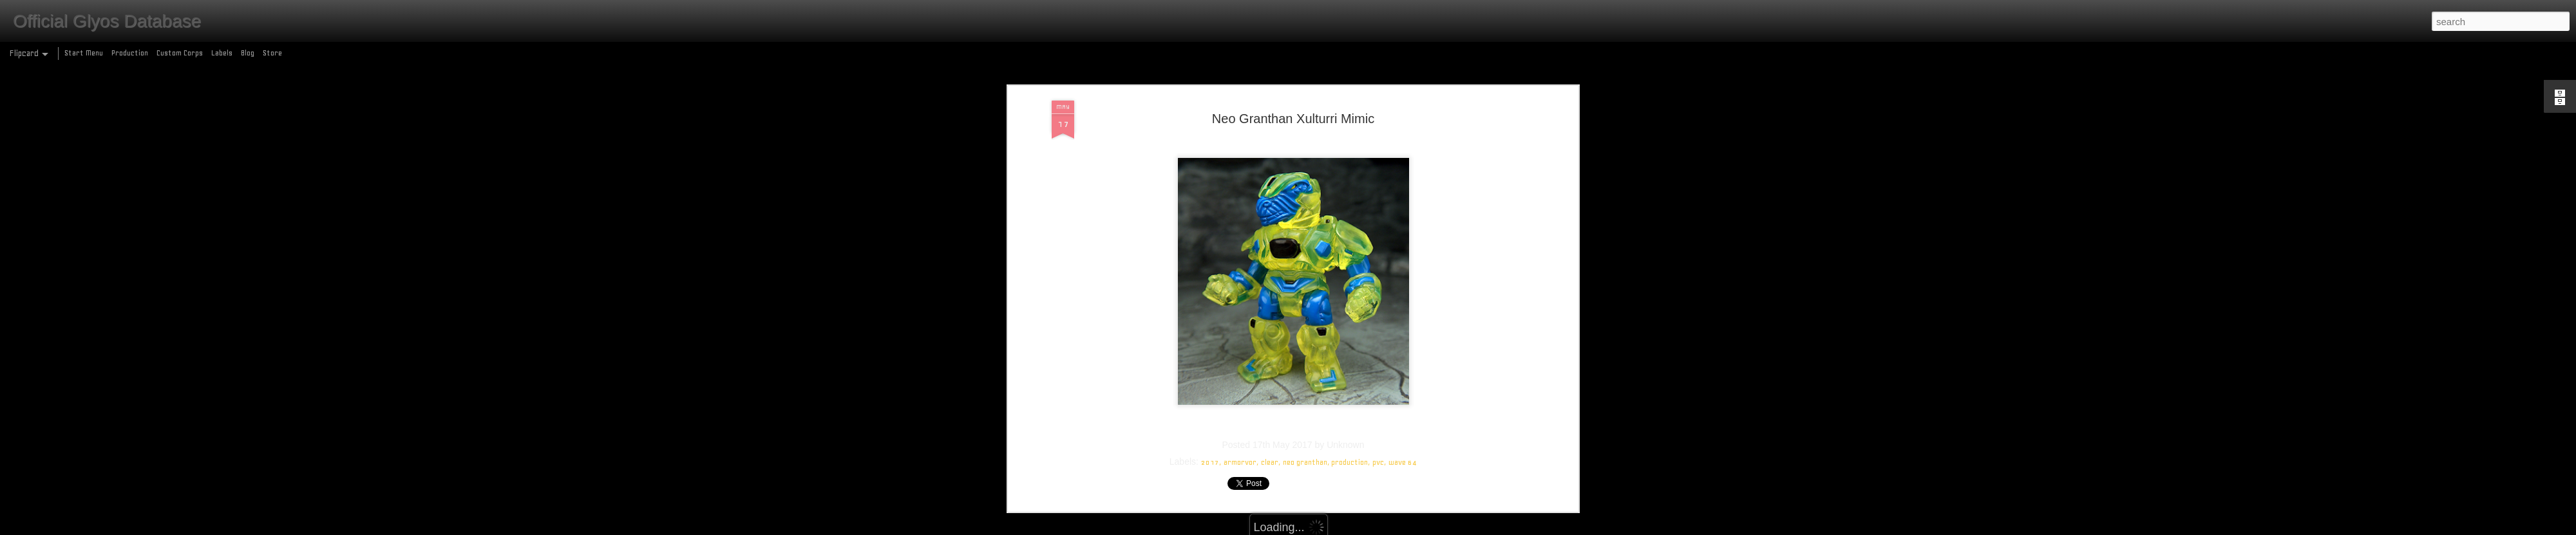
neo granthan (1305, 392)
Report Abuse (1381, 527)
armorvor (1240, 392)
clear (1269, 392)
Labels (221, 52)
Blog (247, 52)
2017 (1210, 392)
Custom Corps (179, 52)
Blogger (1344, 527)
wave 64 (1402, 392)
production (1349, 392)
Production (129, 52)
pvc (1378, 392)
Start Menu (83, 52)
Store (272, 52)
